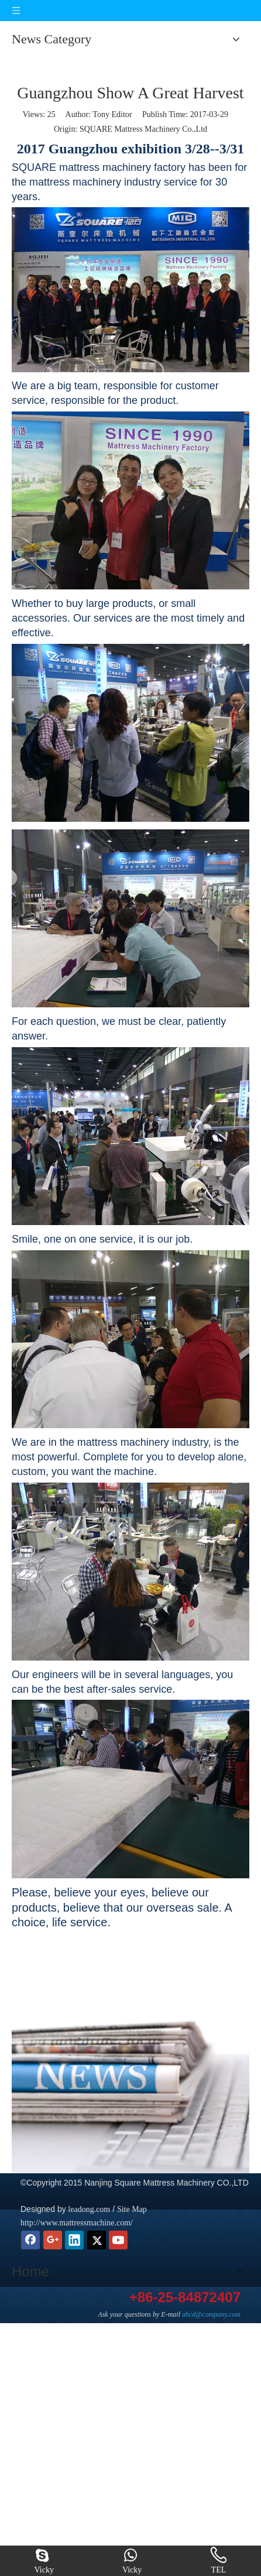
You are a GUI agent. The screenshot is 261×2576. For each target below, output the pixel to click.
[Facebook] (30, 2240)
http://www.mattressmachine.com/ (76, 2222)
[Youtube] (118, 2240)
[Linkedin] (74, 2240)
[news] (130, 2089)
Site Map (132, 2209)
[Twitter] (96, 2240)
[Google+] (52, 2240)
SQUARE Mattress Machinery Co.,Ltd (143, 129)
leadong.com (88, 2209)
